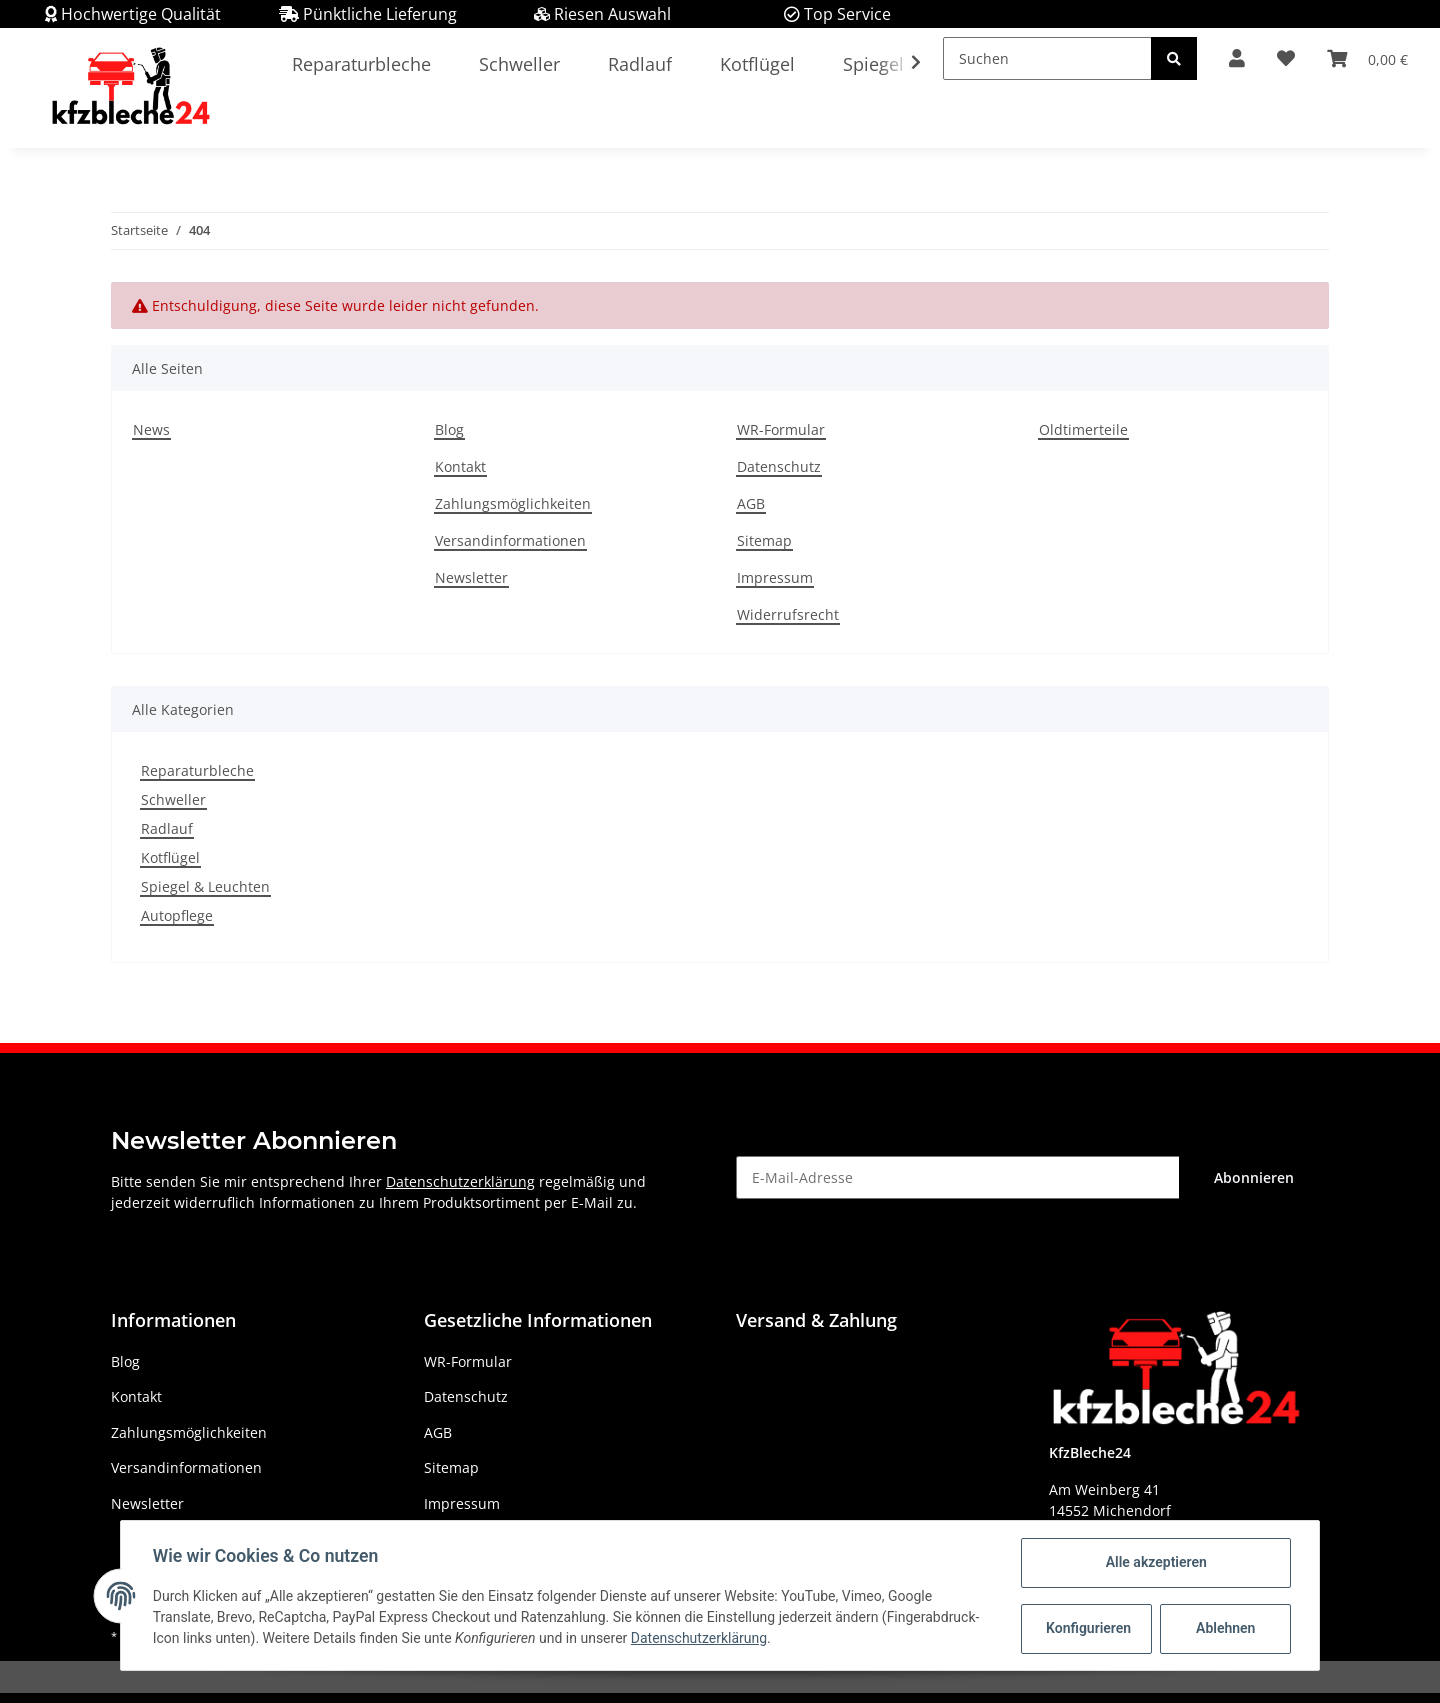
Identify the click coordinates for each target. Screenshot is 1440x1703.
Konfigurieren (1088, 1628)
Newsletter (471, 577)
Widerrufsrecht (788, 614)
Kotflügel (170, 857)
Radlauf (167, 828)
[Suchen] (1047, 58)
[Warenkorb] (1367, 58)
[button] (1237, 58)
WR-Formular (781, 429)
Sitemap (764, 540)
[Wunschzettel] (1286, 58)
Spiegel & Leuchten (205, 886)
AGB (751, 503)
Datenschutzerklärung (460, 1181)
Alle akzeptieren (1155, 1562)
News (151, 429)
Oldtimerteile (1083, 429)
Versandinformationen (510, 540)
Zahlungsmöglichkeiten (513, 503)
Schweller (173, 799)
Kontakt (460, 466)
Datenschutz (779, 466)
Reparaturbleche (197, 770)
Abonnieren (1254, 1177)
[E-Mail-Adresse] (958, 1177)
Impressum (775, 577)
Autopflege (177, 915)
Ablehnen (1225, 1628)
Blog (449, 429)
